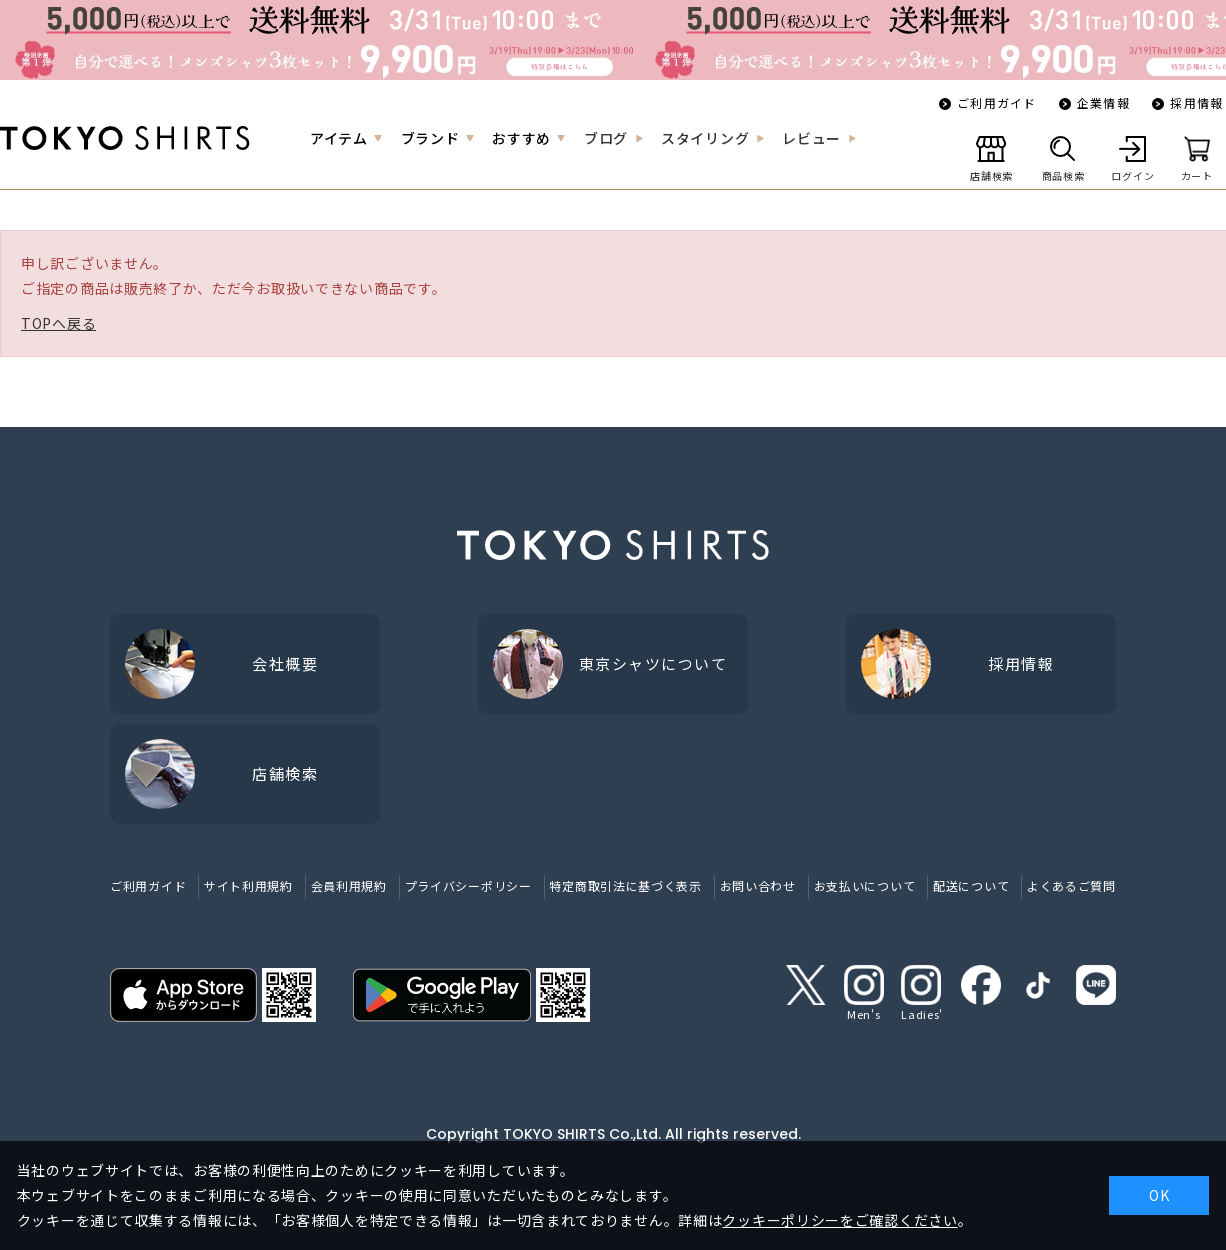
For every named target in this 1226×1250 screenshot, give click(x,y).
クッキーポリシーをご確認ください (839, 1220)
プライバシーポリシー (468, 885)
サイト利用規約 (248, 885)
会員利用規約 (349, 885)
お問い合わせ (758, 885)
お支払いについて (865, 885)
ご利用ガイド (996, 102)
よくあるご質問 (1071, 885)
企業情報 (1103, 102)
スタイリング (705, 138)
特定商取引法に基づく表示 (625, 885)
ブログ (606, 138)
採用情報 (1196, 102)
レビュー (811, 138)
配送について (971, 885)
